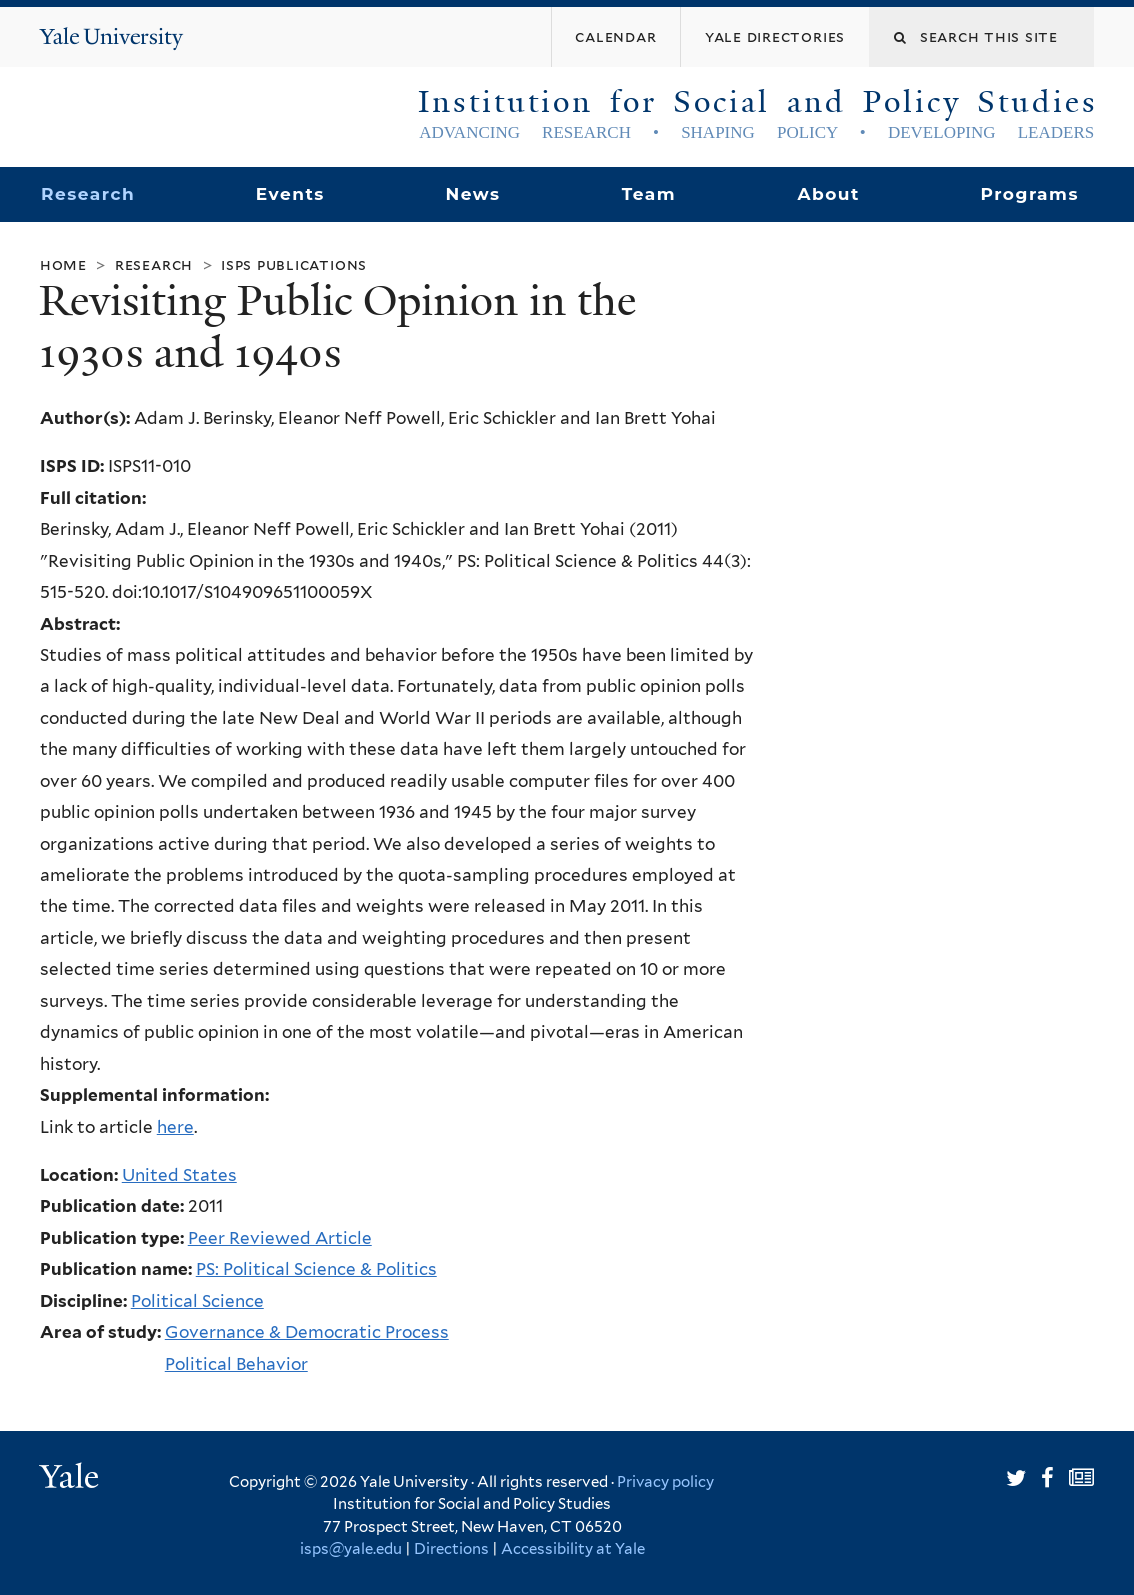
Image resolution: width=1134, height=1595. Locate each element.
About (828, 194)
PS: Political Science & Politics (316, 1269)
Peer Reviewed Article (280, 1238)
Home (63, 264)
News (472, 194)
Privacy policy (665, 1482)
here (175, 1127)
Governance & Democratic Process (307, 1332)
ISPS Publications (294, 264)
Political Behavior (236, 1364)
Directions (451, 1549)
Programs (1029, 194)
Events (290, 194)
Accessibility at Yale (573, 1549)
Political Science (197, 1301)
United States (179, 1175)
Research (88, 194)
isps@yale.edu (351, 1549)
